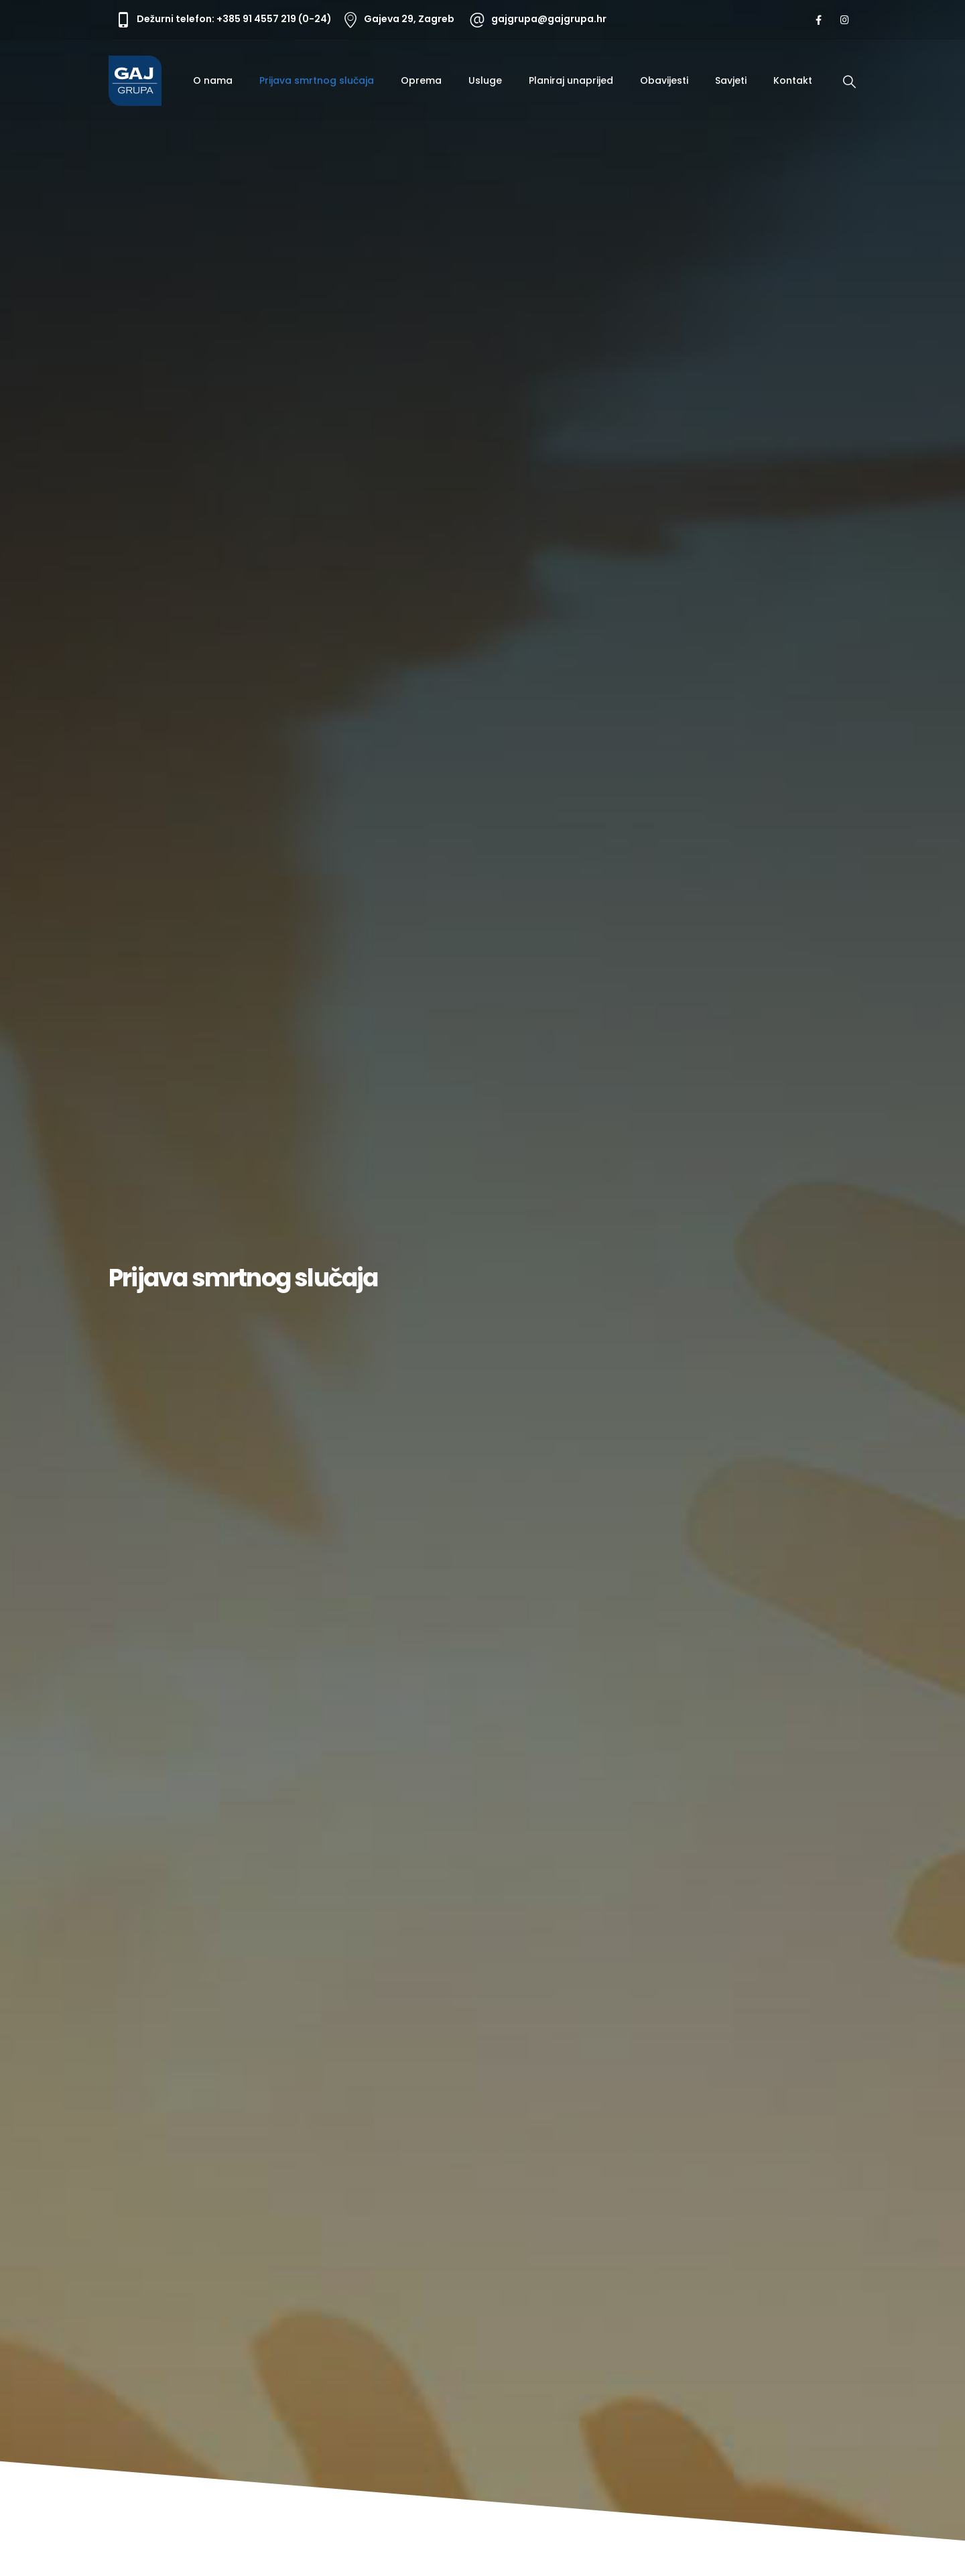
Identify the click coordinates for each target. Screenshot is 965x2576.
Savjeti (731, 80)
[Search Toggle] (849, 81)
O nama (213, 80)
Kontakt (792, 80)
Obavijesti (664, 80)
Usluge (485, 80)
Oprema (421, 80)
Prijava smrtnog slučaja (316, 80)
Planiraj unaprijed (571, 80)
